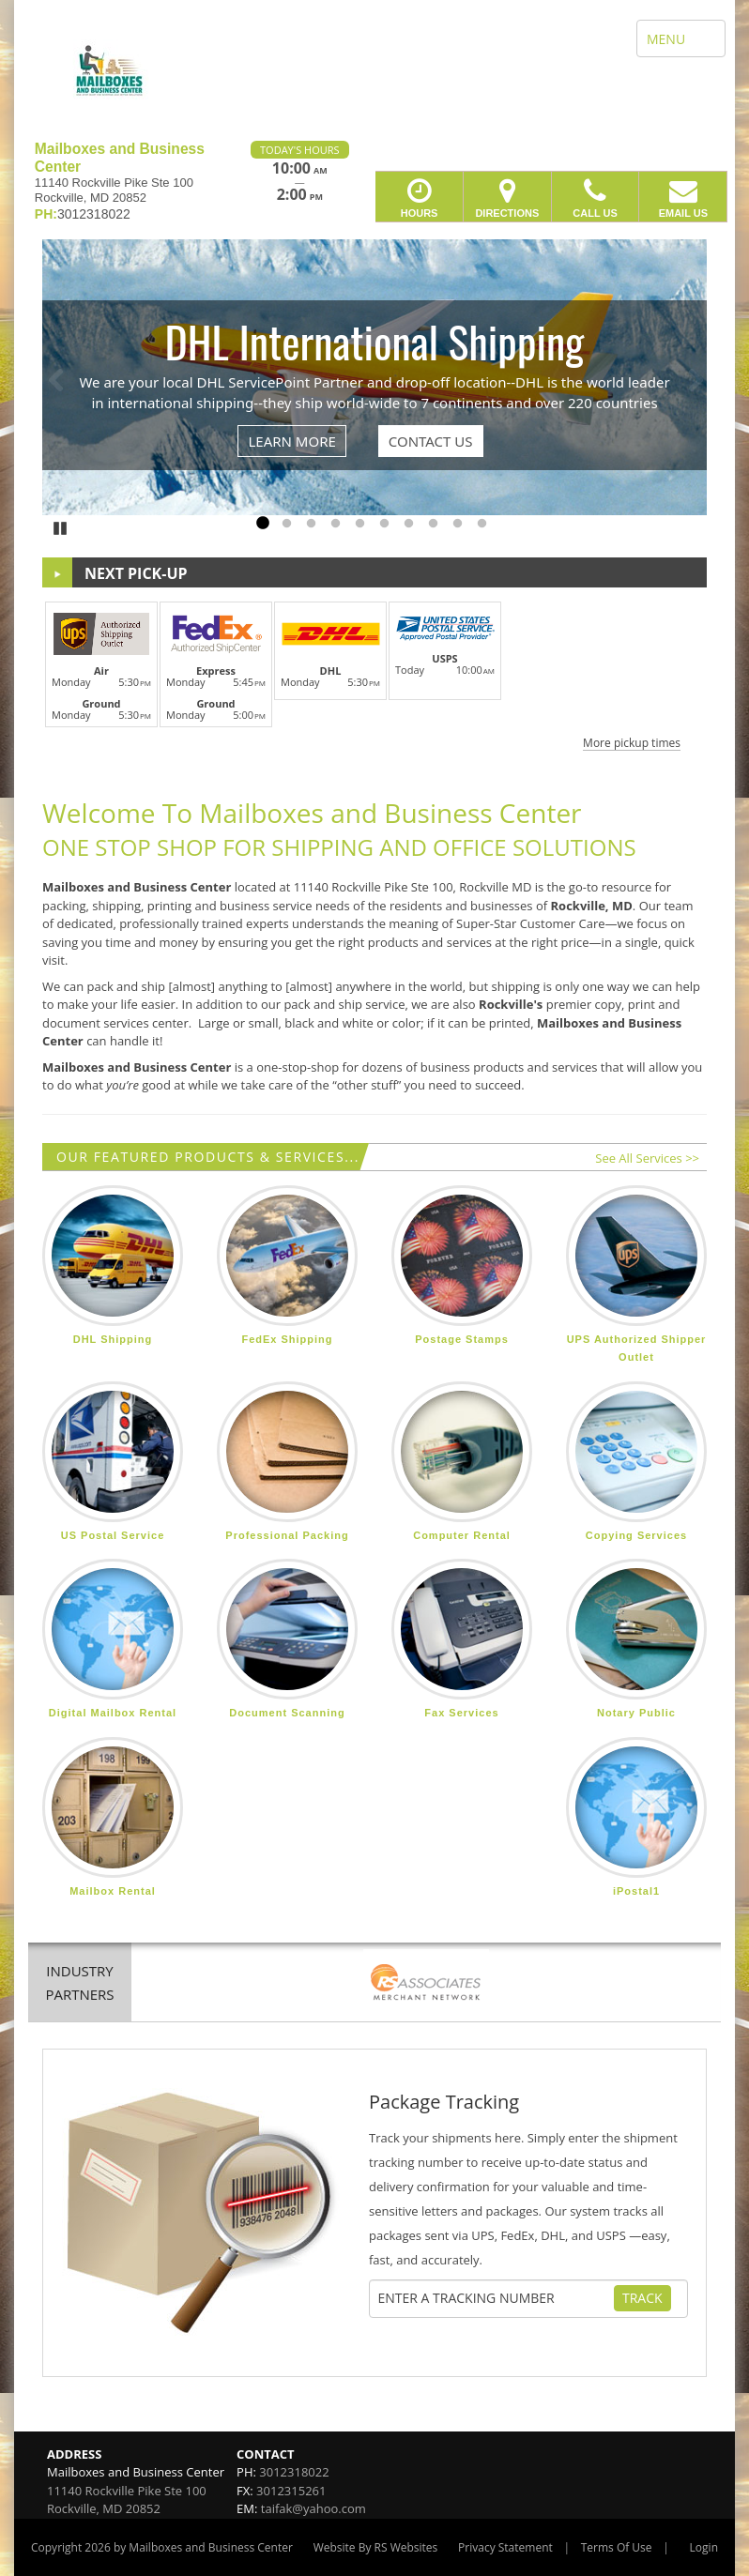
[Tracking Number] (495, 2298)
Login (704, 2547)
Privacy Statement (505, 2547)
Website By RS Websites (375, 2547)
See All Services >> (647, 1158)
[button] (374, 672)
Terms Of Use (616, 2547)
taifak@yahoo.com (313, 2508)
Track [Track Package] (642, 2298)
